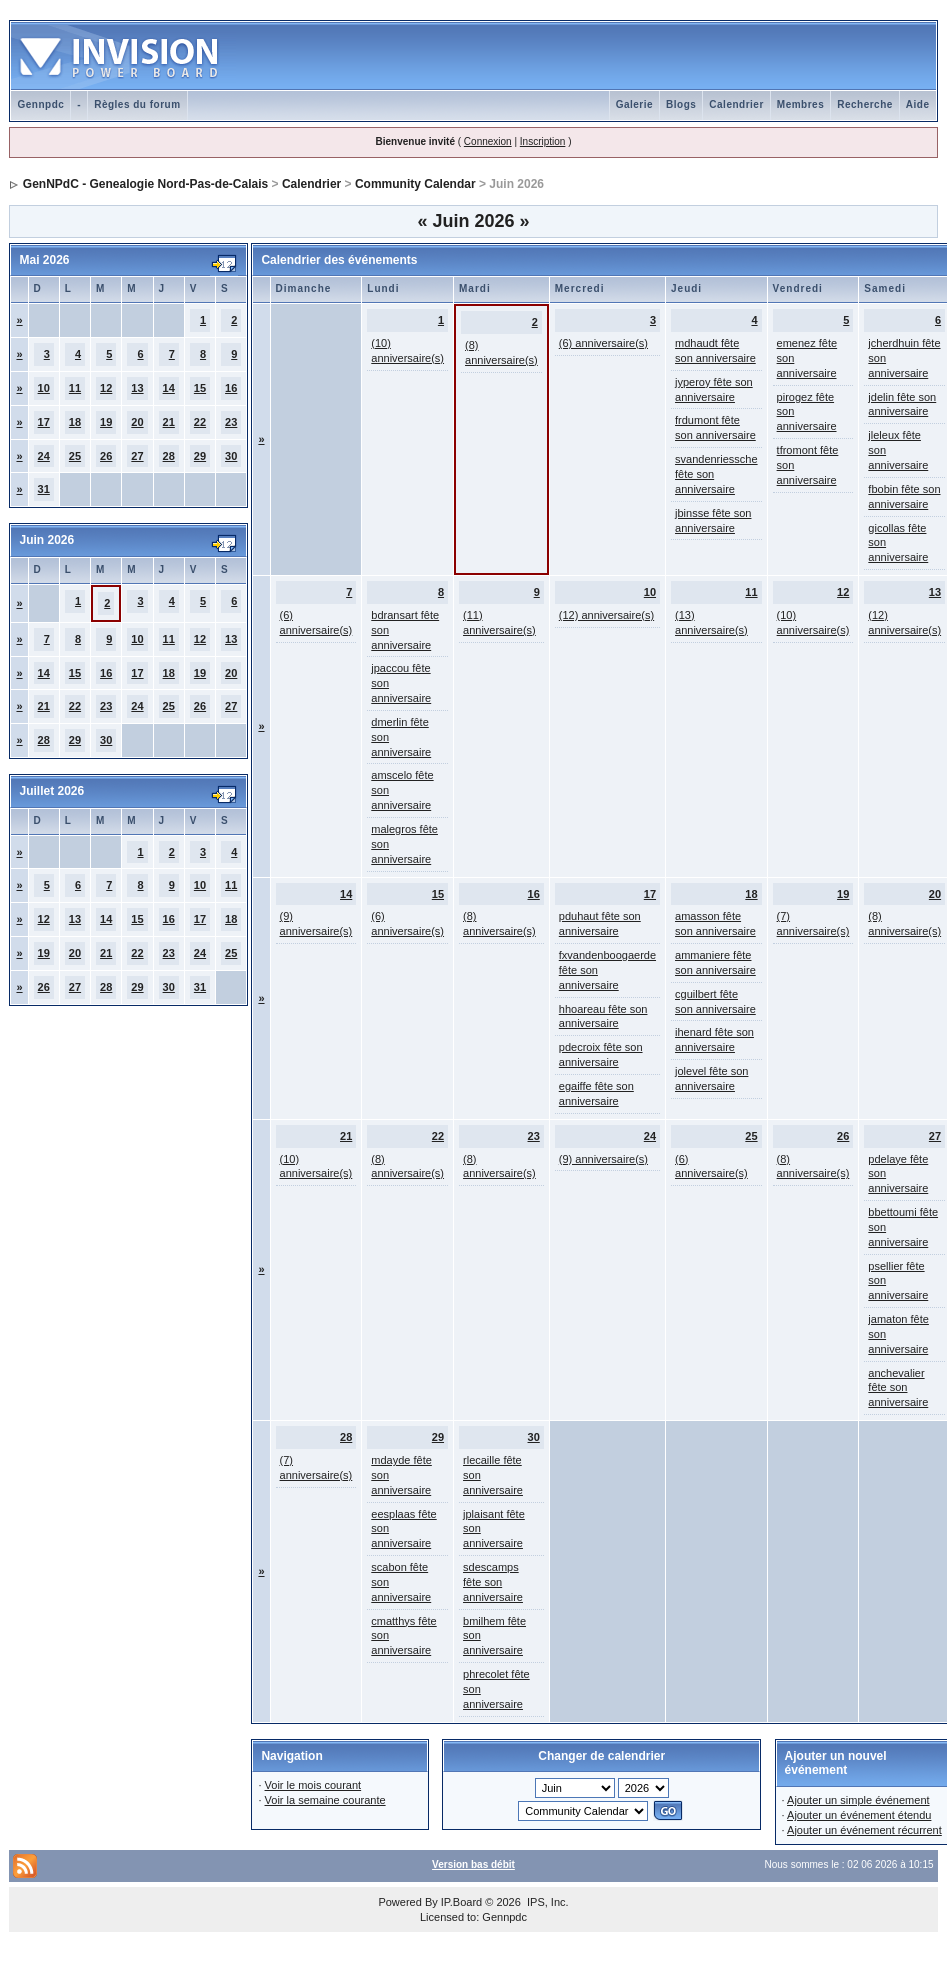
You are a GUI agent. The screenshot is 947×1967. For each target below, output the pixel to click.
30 (231, 456)
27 (137, 456)
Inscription (543, 141)
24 (44, 456)
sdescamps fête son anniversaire (493, 1582)
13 (137, 388)
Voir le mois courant (313, 1785)
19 (106, 422)
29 (200, 456)
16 (231, 388)
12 (106, 388)
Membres (800, 104)
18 (75, 422)
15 (200, 388)
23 (231, 422)
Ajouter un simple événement (858, 1800)
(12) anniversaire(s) (606, 615)
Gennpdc (40, 104)
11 (75, 388)
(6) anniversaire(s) (603, 343)
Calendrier (736, 104)
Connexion (488, 141)
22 (200, 422)
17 (44, 422)
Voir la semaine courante (325, 1800)
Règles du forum (137, 104)
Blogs (681, 104)
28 (169, 456)
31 (44, 489)
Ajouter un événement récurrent (864, 1830)
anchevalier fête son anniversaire (898, 1388)
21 (169, 422)
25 (75, 456)
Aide (918, 104)
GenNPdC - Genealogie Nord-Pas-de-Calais (145, 184)
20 (137, 422)
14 (169, 388)
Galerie (634, 104)
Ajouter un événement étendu (859, 1815)
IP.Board (461, 1902)
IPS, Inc (546, 1902)
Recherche (865, 104)
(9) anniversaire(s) (603, 1159)
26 (106, 456)
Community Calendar (415, 184)
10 (44, 388)
